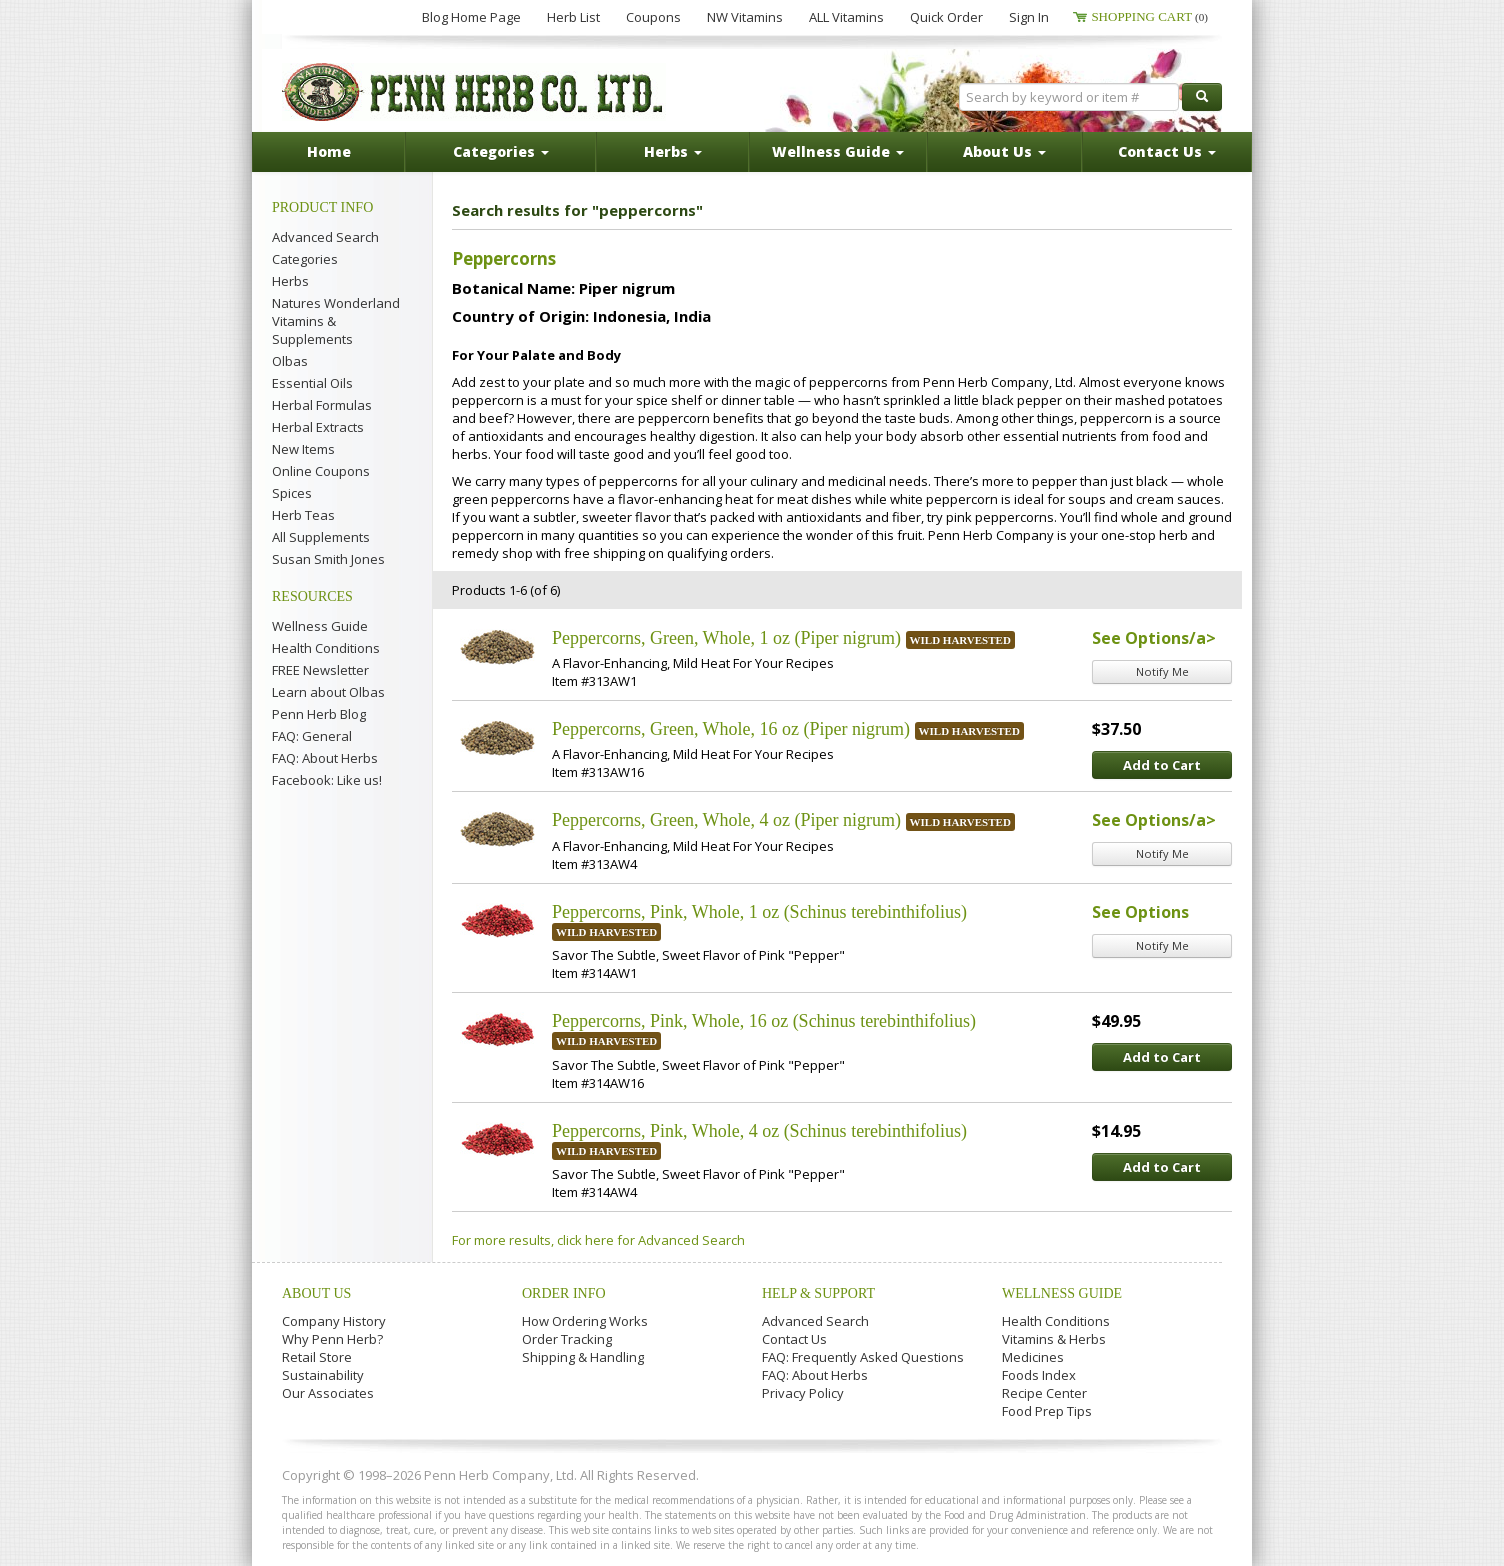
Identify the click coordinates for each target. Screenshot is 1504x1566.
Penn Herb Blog (319, 714)
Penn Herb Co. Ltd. (474, 92)
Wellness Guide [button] (838, 151)
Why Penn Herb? (332, 1339)
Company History (334, 1321)
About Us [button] (1004, 151)
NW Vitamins (745, 17)
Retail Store (317, 1357)
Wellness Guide (320, 626)
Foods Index (1039, 1375)
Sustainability (323, 1375)
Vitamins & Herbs (1054, 1339)
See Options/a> (1154, 638)
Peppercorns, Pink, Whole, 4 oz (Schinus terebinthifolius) (759, 1131)
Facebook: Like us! (327, 780)
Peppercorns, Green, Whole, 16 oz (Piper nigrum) (731, 729)
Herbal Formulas (322, 405)
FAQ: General (312, 736)
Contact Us (794, 1339)
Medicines (1033, 1357)
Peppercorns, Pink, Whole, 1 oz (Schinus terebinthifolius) (759, 912)
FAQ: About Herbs (325, 758)
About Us (316, 1293)
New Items (303, 449)
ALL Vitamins (846, 17)
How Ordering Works (585, 1321)
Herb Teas (303, 515)
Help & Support (818, 1293)
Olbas (290, 361)
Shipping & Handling (583, 1357)
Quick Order (946, 17)
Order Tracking (567, 1339)
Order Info (564, 1293)
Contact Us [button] (1167, 151)
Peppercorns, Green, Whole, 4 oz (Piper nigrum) (726, 820)
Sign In (1029, 17)
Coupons (653, 17)
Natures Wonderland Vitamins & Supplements (336, 321)
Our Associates (328, 1393)
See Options (1140, 912)
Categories (305, 259)
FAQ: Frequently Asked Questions (863, 1357)
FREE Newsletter (320, 670)
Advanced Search (325, 237)
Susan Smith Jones (328, 559)
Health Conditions (326, 648)
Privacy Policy (803, 1393)
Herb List (573, 17)
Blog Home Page (471, 17)
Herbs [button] (673, 151)
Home (329, 151)
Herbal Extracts (318, 427)
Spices (292, 493)
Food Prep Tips (1047, 1411)
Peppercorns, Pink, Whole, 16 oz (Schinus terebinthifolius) (764, 1021)
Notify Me (1162, 671)
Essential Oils (312, 383)
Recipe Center (1044, 1393)
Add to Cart (1162, 765)
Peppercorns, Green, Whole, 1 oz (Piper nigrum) (726, 638)
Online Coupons (321, 471)
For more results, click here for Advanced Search (598, 1240)
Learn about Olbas (328, 692)
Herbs (290, 281)
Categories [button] (501, 151)
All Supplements (321, 537)
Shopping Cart (1149, 16)
